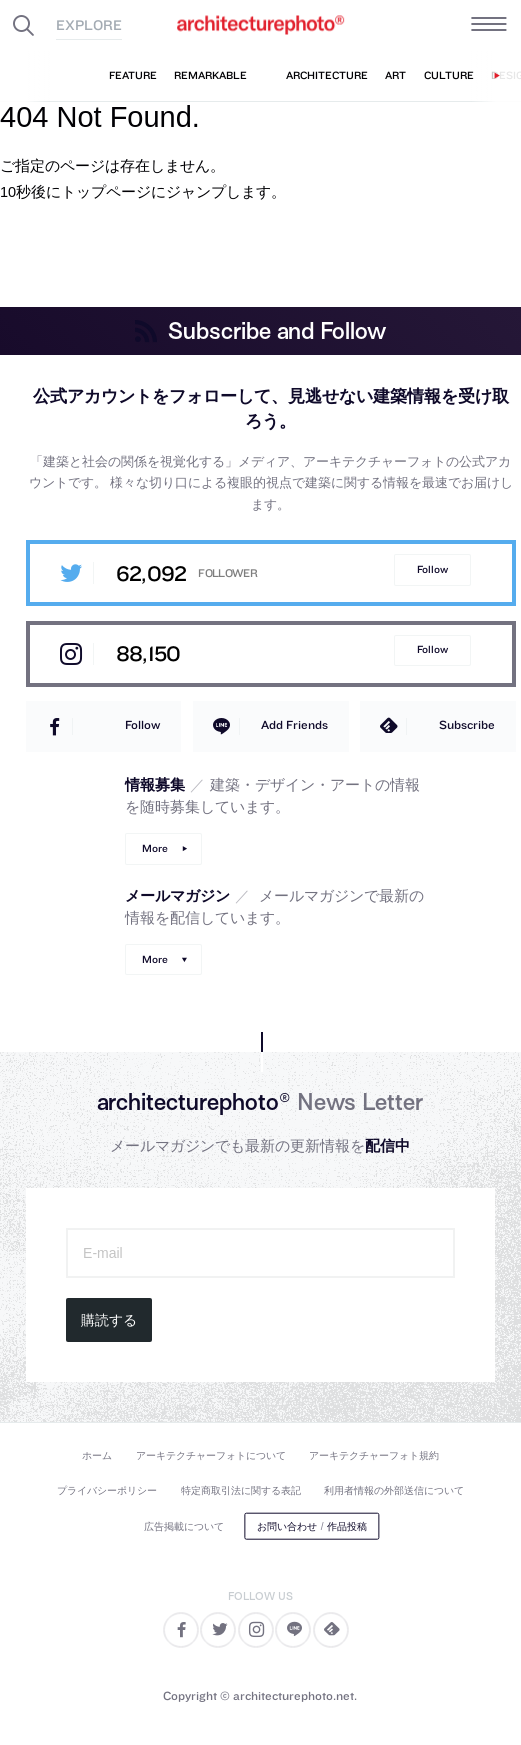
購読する (109, 1320)
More (155, 848)
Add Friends (294, 724)
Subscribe (467, 724)
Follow (432, 569)
